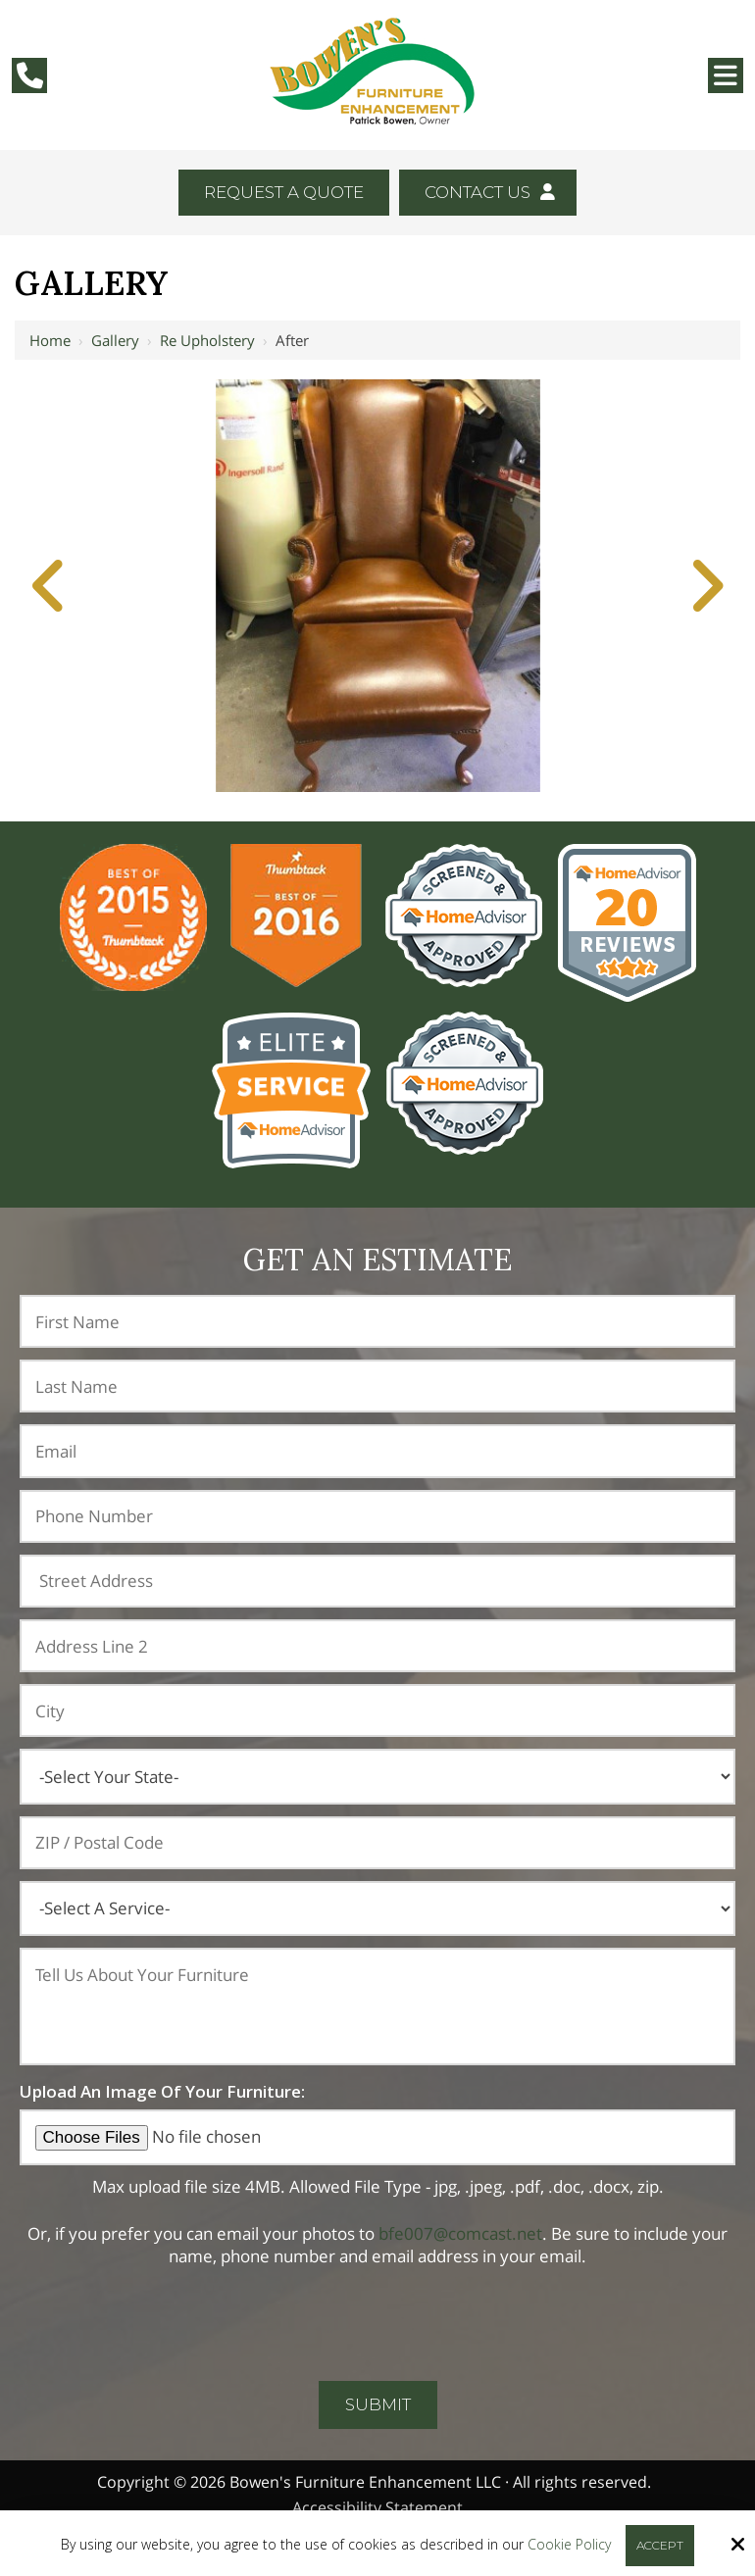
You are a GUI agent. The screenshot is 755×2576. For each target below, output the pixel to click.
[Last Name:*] (377, 1386)
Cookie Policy (569, 2545)
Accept (659, 2545)
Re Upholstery (207, 340)
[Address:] (377, 1581)
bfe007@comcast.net (460, 2233)
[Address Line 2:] (377, 1645)
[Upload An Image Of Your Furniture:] (377, 2137)
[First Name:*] (377, 1321)
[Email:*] (377, 1450)
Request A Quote (283, 192)
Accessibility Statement (377, 2507)
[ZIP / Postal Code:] (377, 1842)
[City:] (377, 1710)
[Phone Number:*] (377, 1516)
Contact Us (489, 192)
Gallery (115, 340)
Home (50, 340)
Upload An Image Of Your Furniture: (162, 2091)
